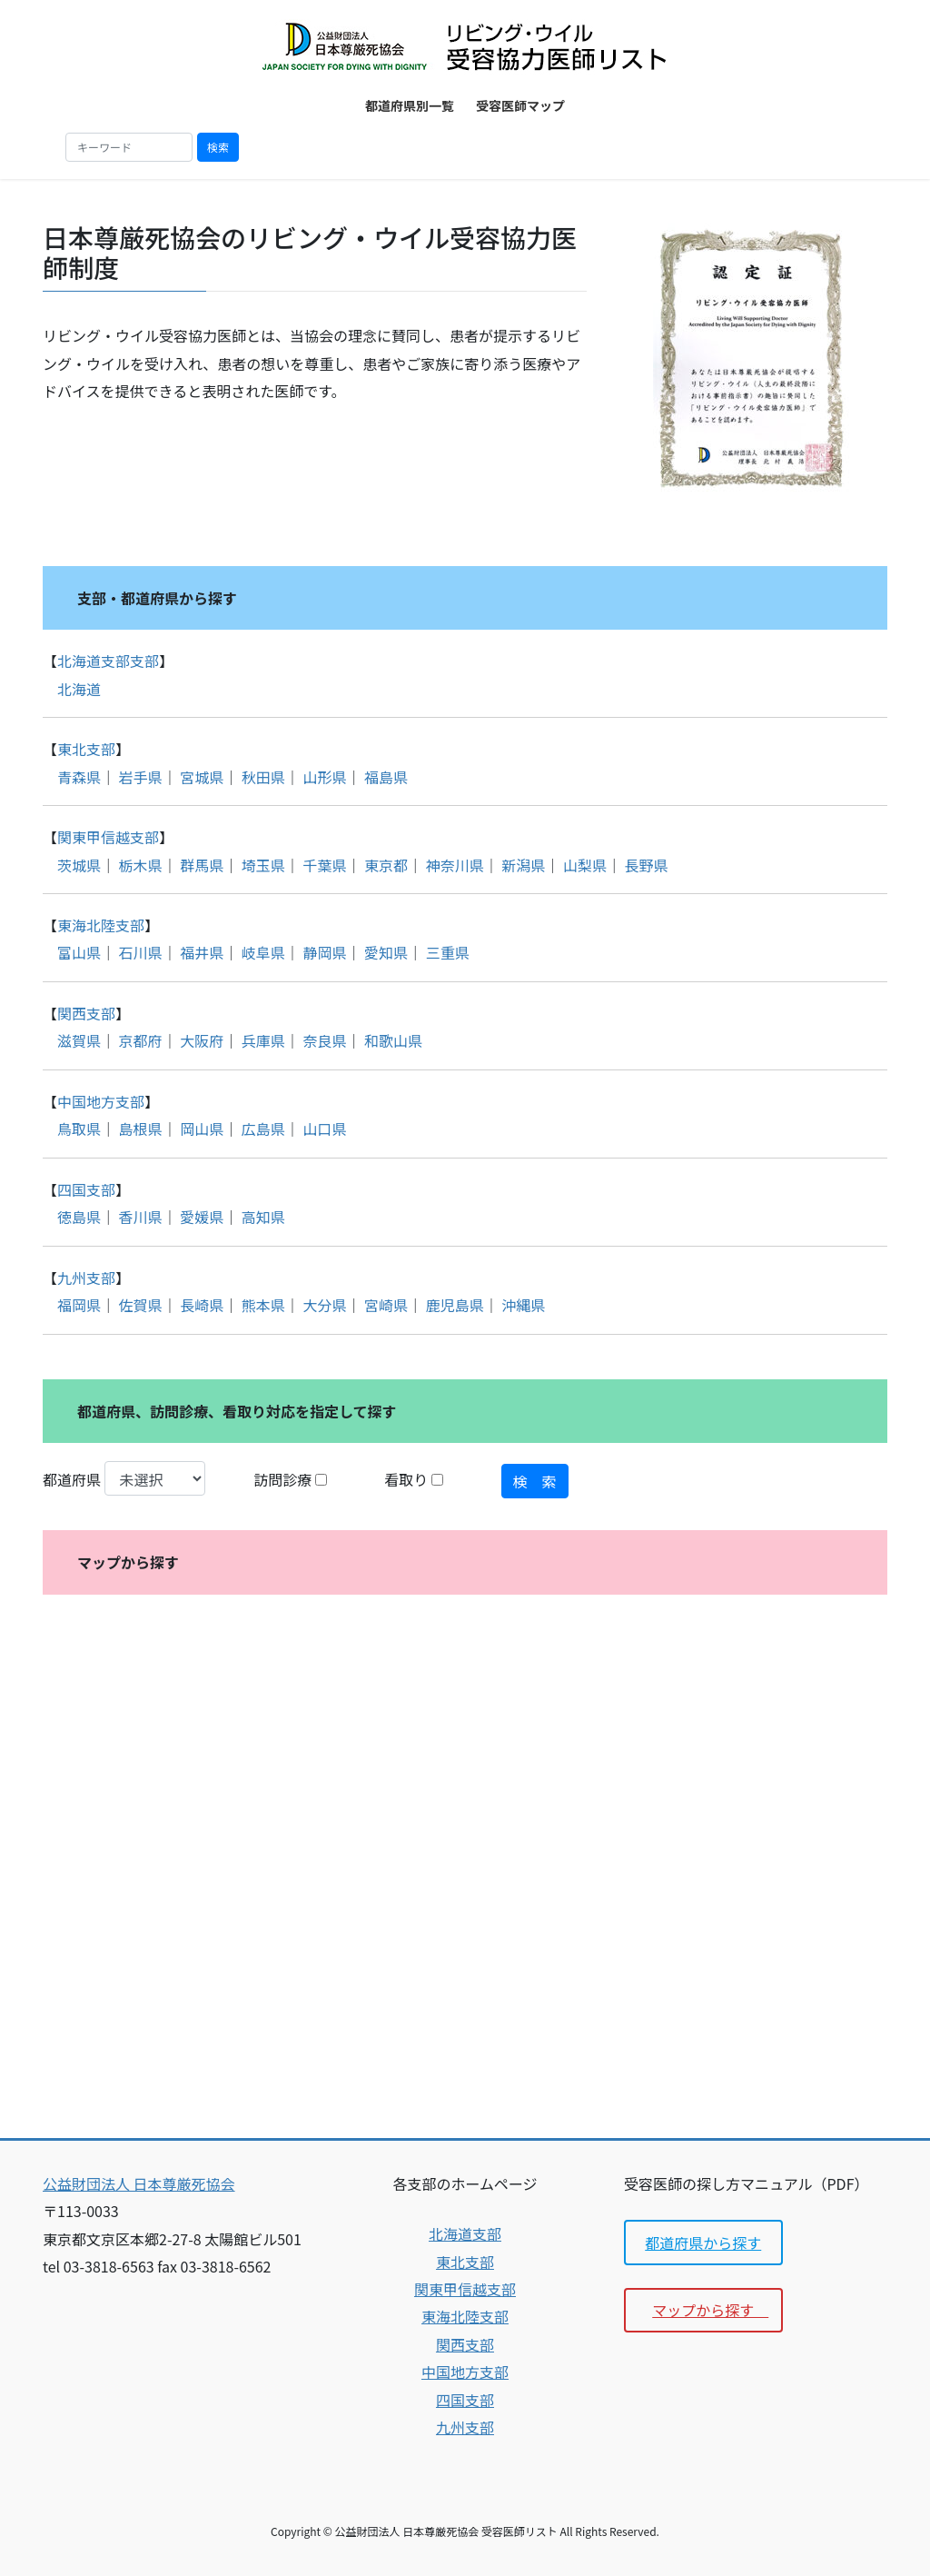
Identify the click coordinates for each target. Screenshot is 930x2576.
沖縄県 (523, 1305)
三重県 (448, 952)
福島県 (386, 777)
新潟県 (523, 865)
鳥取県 (79, 1128)
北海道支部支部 (108, 660)
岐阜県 (263, 952)
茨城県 (79, 865)
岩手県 (141, 777)
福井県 (201, 952)
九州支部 (86, 1277)
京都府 (141, 1040)
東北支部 (86, 749)
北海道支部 (465, 2233)
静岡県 (324, 952)
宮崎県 (386, 1305)
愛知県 (386, 952)
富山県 (79, 952)
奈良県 (324, 1040)
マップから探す (710, 2310)
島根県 (141, 1128)
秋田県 (263, 777)
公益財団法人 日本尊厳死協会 (139, 2183)
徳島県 (79, 1217)
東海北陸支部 (100, 925)
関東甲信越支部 (108, 837)
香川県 (141, 1217)
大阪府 (201, 1040)
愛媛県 (201, 1217)
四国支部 (86, 1189)
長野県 (646, 865)
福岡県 (79, 1305)
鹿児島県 (455, 1305)
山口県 (324, 1128)
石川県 (141, 952)
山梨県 (585, 865)
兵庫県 (263, 1040)
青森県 (79, 777)
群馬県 (201, 865)
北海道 (79, 689)
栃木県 (141, 865)
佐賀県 (141, 1305)
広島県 (263, 1128)
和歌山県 (393, 1040)
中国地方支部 (100, 1101)
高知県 (263, 1217)
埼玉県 (263, 865)
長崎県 (201, 1305)
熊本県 (263, 1305)
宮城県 (201, 777)
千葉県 (324, 865)
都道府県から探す (703, 2242)
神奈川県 (455, 865)
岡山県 (201, 1128)
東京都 (386, 865)
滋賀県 (79, 1040)
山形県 (324, 777)
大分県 (324, 1305)
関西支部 (86, 1013)
